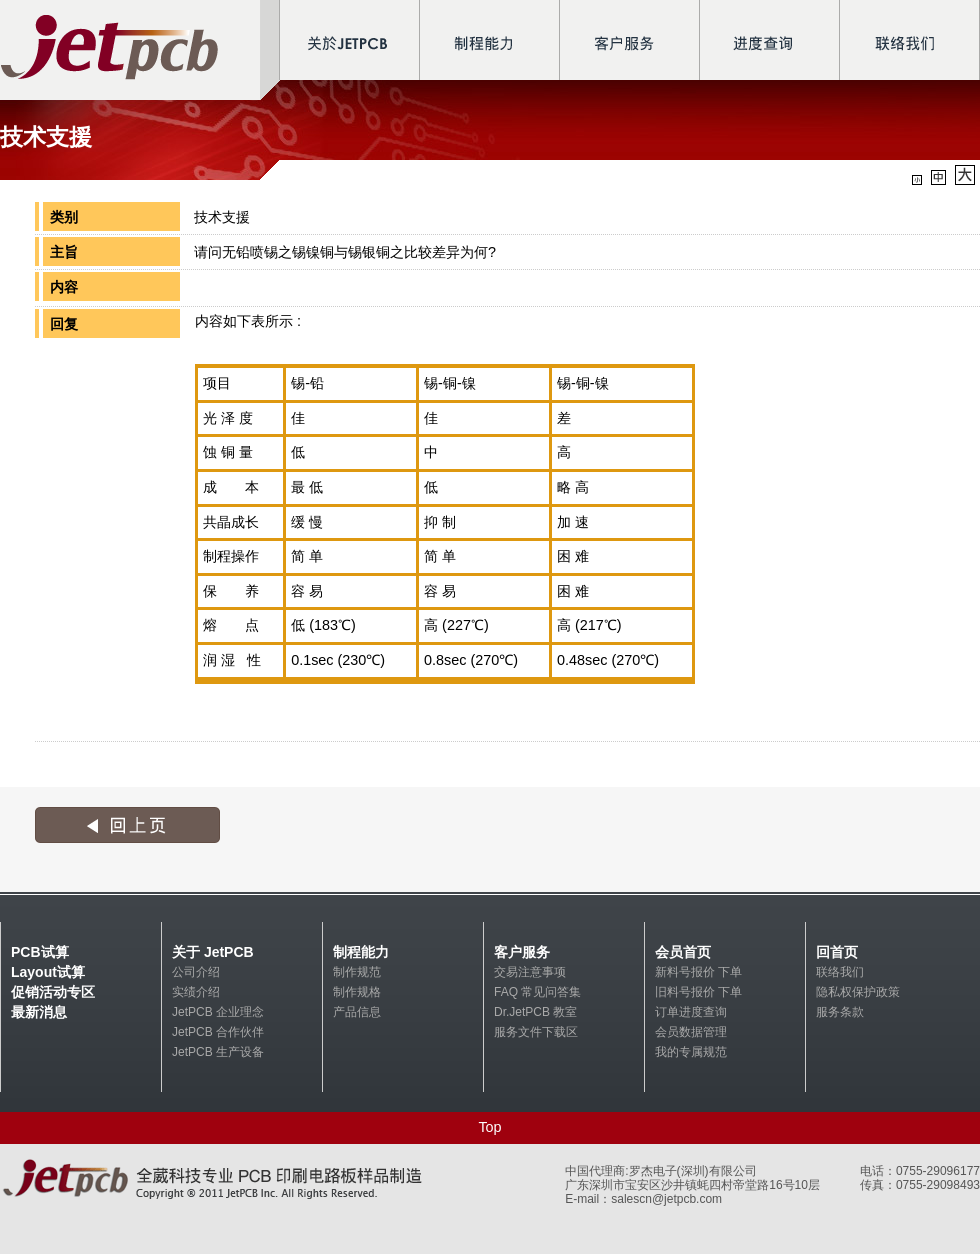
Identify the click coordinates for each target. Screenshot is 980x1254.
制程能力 (361, 952)
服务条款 (840, 1012)
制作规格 (357, 992)
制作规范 (357, 972)
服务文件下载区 (536, 1032)
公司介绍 (196, 972)
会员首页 (683, 952)
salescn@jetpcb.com (666, 1199)
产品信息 (357, 1012)
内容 (64, 287)
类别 (64, 217)
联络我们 (840, 972)
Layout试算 (48, 972)
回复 (64, 324)
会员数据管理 (691, 1032)
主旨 (64, 252)
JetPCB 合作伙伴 (218, 1032)
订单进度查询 (691, 1012)
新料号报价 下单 (698, 972)
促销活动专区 (53, 992)
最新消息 (39, 1012)
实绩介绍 (196, 992)
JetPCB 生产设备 (218, 1052)
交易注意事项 (530, 972)
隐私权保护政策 (858, 992)
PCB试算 (40, 952)
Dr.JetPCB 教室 (535, 1012)
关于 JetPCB (213, 952)
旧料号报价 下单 (698, 992)
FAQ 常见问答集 (537, 992)
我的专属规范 (691, 1052)
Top (489, 1127)
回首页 (837, 952)
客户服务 (522, 952)
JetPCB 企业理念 (218, 1012)
